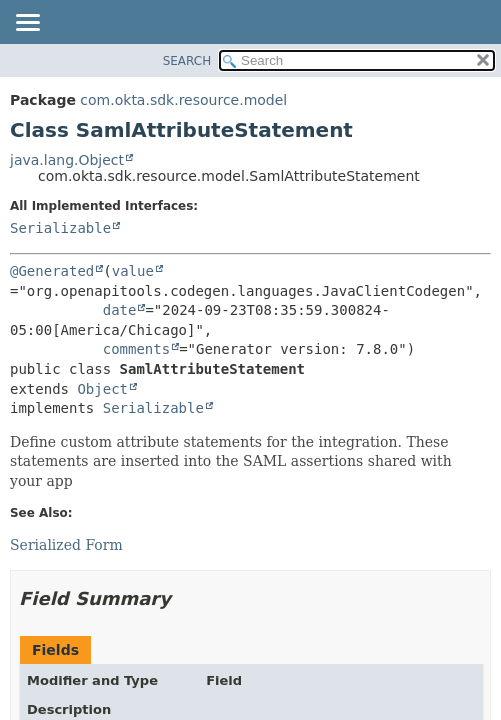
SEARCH (187, 61)
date (120, 310)
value (133, 271)
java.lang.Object (67, 160)
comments (136, 349)
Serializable (60, 228)
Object (102, 389)
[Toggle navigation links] (27, 24)
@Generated (52, 271)
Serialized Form (66, 545)
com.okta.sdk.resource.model (183, 100)
